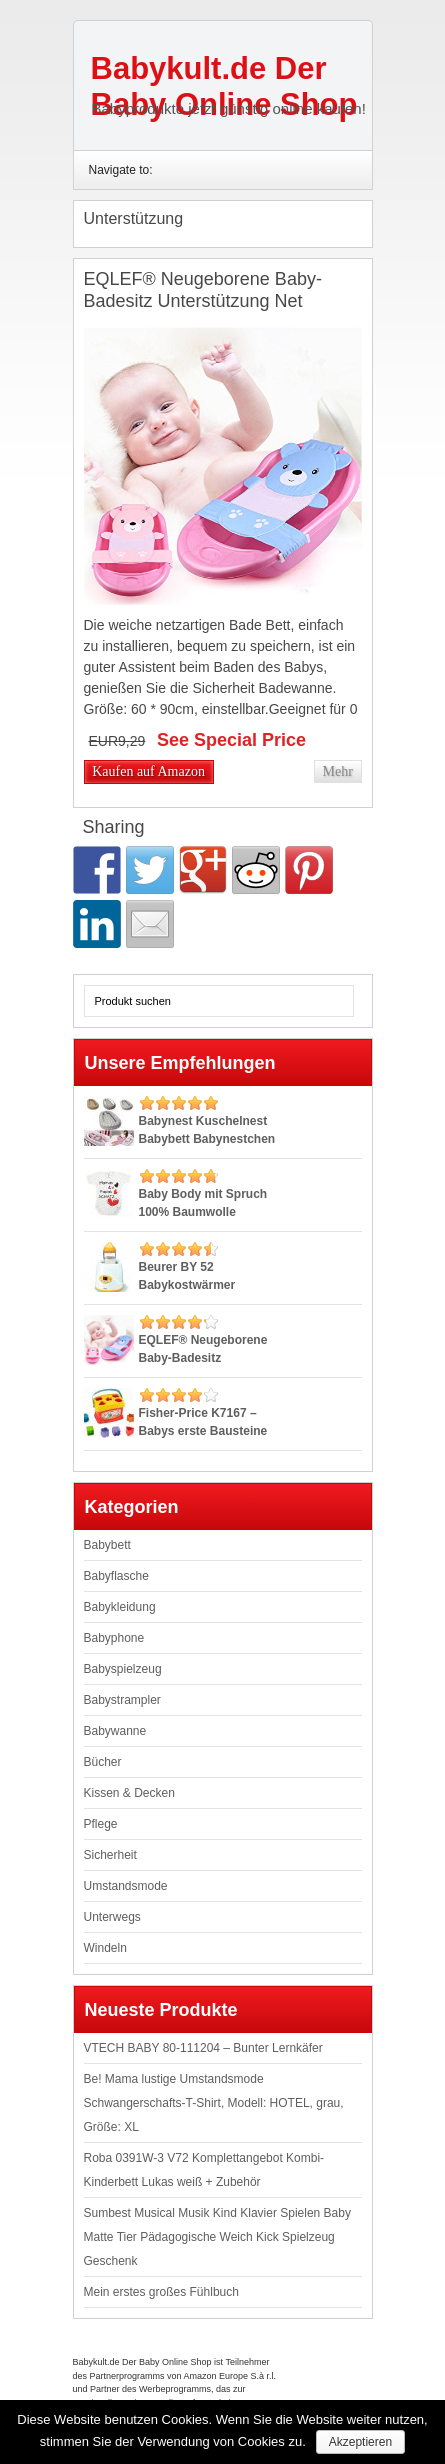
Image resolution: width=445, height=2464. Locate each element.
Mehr (337, 771)
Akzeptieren (360, 2442)
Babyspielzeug (123, 1669)
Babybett (107, 1545)
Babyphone (114, 1638)
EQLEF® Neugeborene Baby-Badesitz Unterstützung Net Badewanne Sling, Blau (203, 300)
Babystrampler (122, 1700)
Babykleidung (120, 1607)
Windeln (105, 1948)
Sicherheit (110, 1855)
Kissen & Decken (129, 1793)
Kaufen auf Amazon (148, 771)
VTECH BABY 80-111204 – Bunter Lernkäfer (203, 2048)
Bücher (103, 1762)
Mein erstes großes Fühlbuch (161, 2292)
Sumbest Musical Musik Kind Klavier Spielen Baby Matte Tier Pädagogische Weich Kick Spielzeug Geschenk (217, 2237)
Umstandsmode (126, 1886)
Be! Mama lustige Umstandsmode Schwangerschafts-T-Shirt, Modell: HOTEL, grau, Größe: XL (214, 2103)
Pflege (101, 1824)
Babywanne (115, 1731)
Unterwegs (112, 1917)
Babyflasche (116, 1576)
